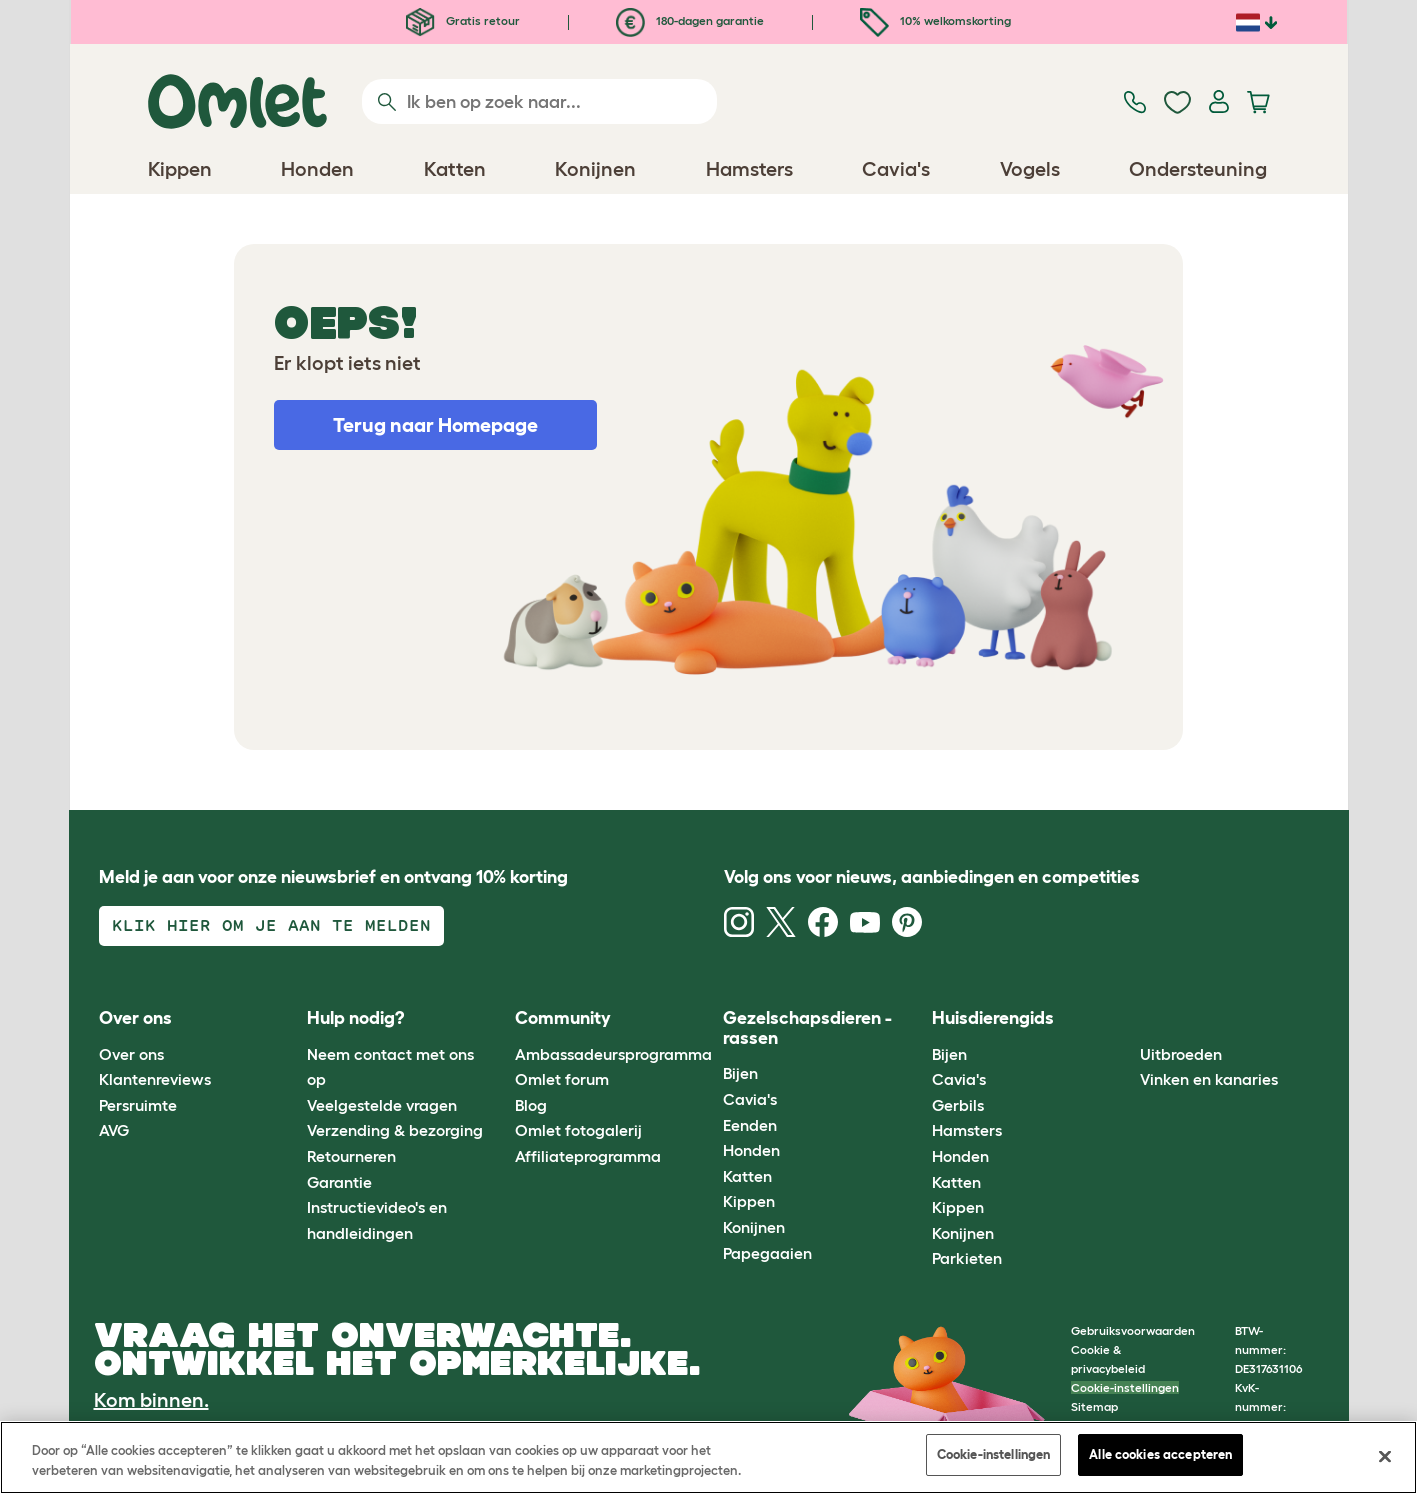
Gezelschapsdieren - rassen (807, 1028)
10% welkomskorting (935, 20)
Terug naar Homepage (435, 425)
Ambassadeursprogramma (613, 1054)
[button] (1125, 1019)
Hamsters (967, 1130)
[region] (708, 1457)
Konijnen (754, 1227)
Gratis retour (463, 20)
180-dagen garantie (690, 20)
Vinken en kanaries (1209, 1079)
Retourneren (351, 1156)
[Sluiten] (1385, 1456)
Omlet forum (562, 1079)
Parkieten (967, 1258)
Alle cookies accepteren (1160, 1454)
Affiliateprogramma (588, 1156)
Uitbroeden (1181, 1054)
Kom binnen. (151, 1400)
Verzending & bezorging (395, 1130)
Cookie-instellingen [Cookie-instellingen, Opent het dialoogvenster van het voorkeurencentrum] (993, 1454)
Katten (747, 1176)
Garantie (339, 1182)
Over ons (131, 1054)
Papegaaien (767, 1253)
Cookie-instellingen (1125, 1387)
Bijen (740, 1073)
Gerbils (958, 1105)
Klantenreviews (155, 1079)
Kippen (749, 1201)
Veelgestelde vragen (382, 1105)
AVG (114, 1130)
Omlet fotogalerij (578, 1130)
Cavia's (750, 1099)
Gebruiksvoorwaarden (1133, 1330)
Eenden (750, 1125)
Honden (751, 1150)
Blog (531, 1105)
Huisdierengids (993, 1018)
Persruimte (138, 1105)
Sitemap (1094, 1406)
